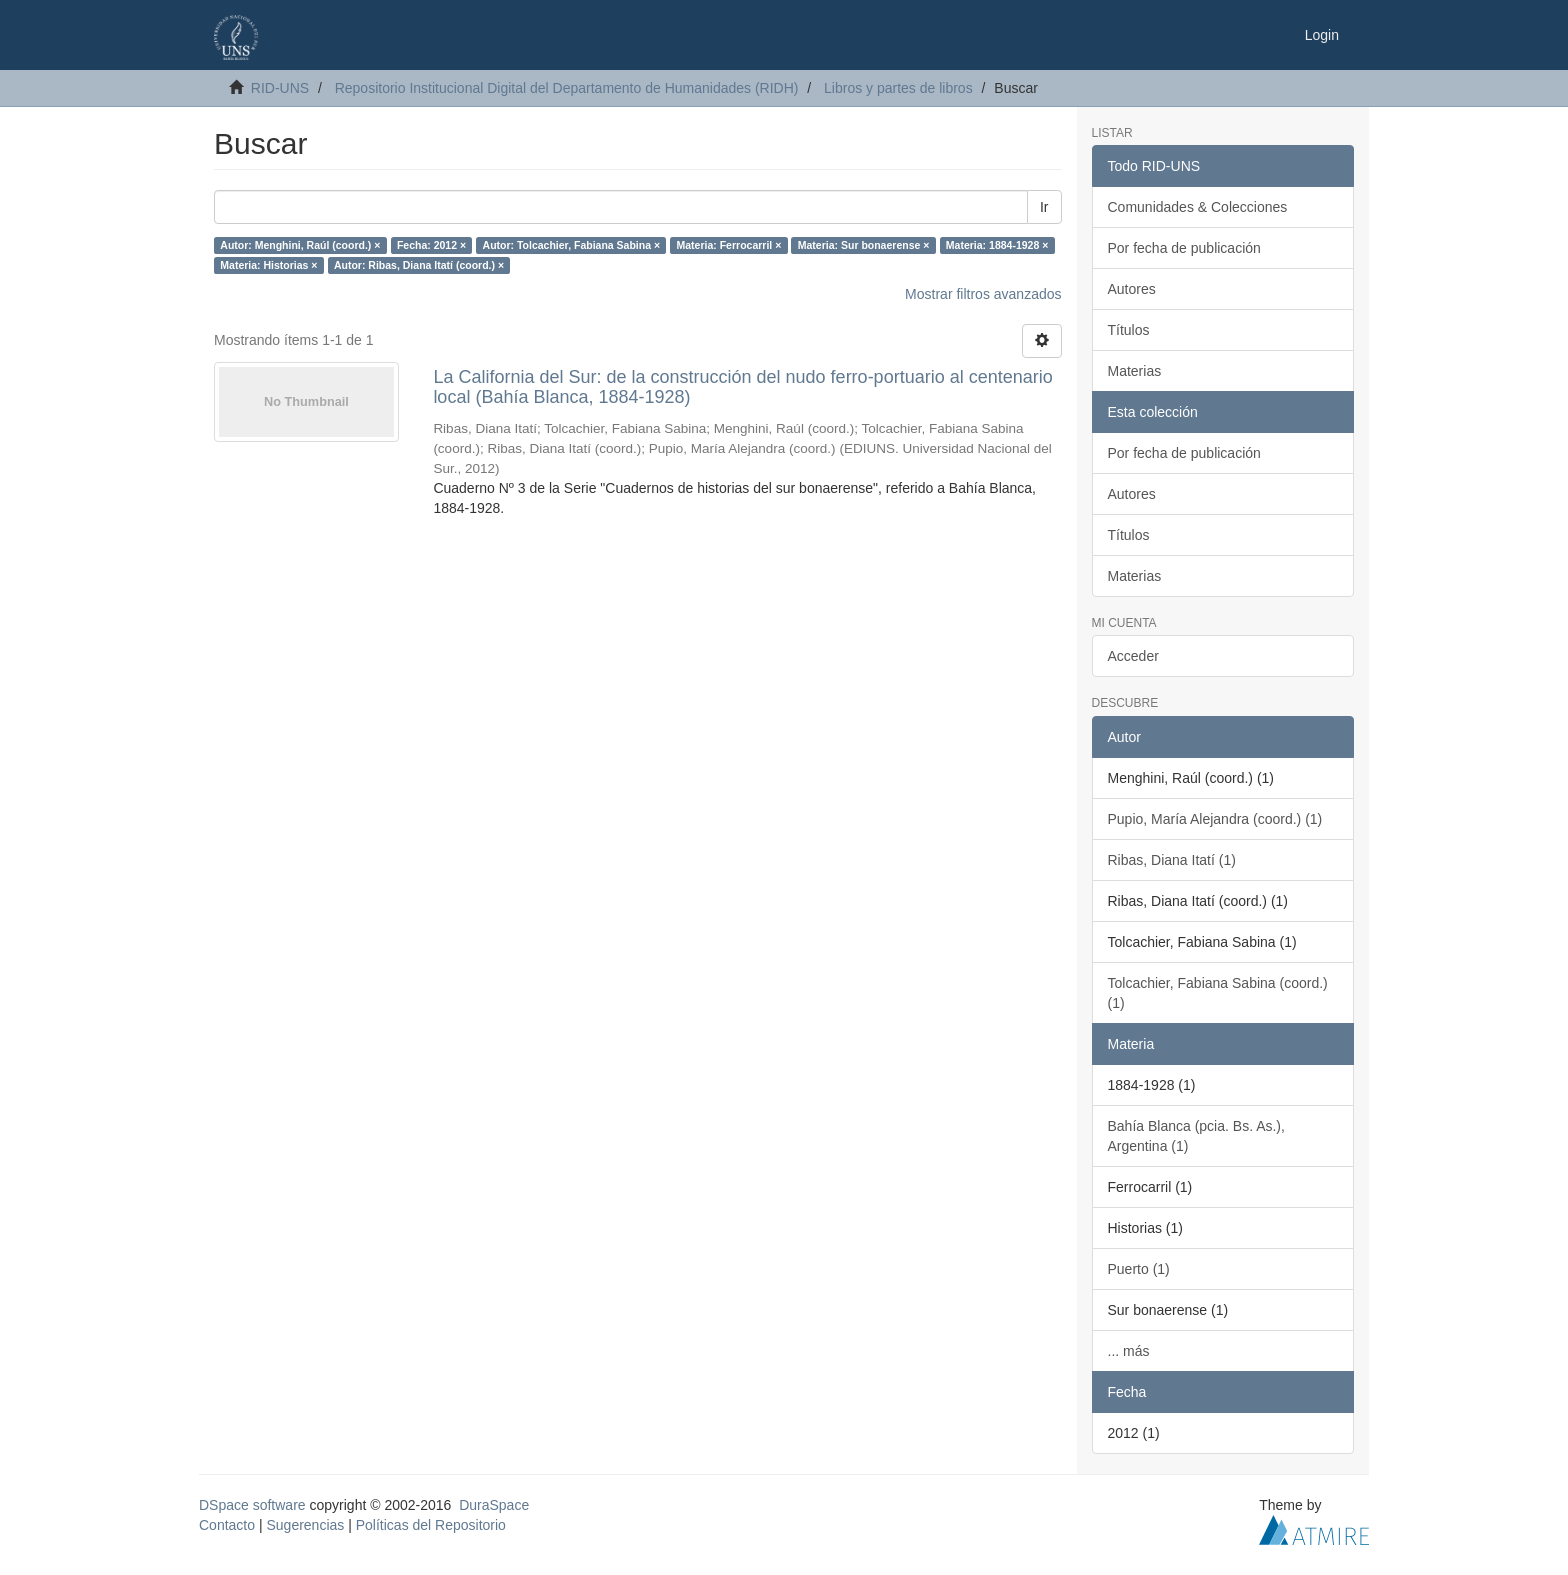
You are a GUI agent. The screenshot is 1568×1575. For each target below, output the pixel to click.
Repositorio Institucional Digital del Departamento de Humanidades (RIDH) (567, 88)
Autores (1132, 289)
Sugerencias (305, 1525)
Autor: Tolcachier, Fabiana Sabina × (571, 245)
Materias (1135, 371)
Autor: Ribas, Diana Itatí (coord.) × (419, 265)
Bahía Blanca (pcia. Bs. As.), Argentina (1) (1196, 1136)
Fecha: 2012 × (431, 245)
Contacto (227, 1525)
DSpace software (252, 1505)
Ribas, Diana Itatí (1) (1172, 860)
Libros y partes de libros (898, 88)
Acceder (1133, 656)
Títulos (1129, 330)
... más (1129, 1351)
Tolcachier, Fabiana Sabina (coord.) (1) (1218, 993)
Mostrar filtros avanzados (983, 294)
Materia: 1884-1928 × (997, 245)
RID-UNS (280, 88)
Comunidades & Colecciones (1198, 207)
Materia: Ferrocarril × (729, 245)
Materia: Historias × (268, 265)
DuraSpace (494, 1505)
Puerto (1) (1139, 1269)
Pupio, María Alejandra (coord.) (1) (1215, 819)
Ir (1044, 207)
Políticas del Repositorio (431, 1525)
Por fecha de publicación (1184, 248)
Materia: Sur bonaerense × (864, 245)
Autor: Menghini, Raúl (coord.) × (300, 245)
